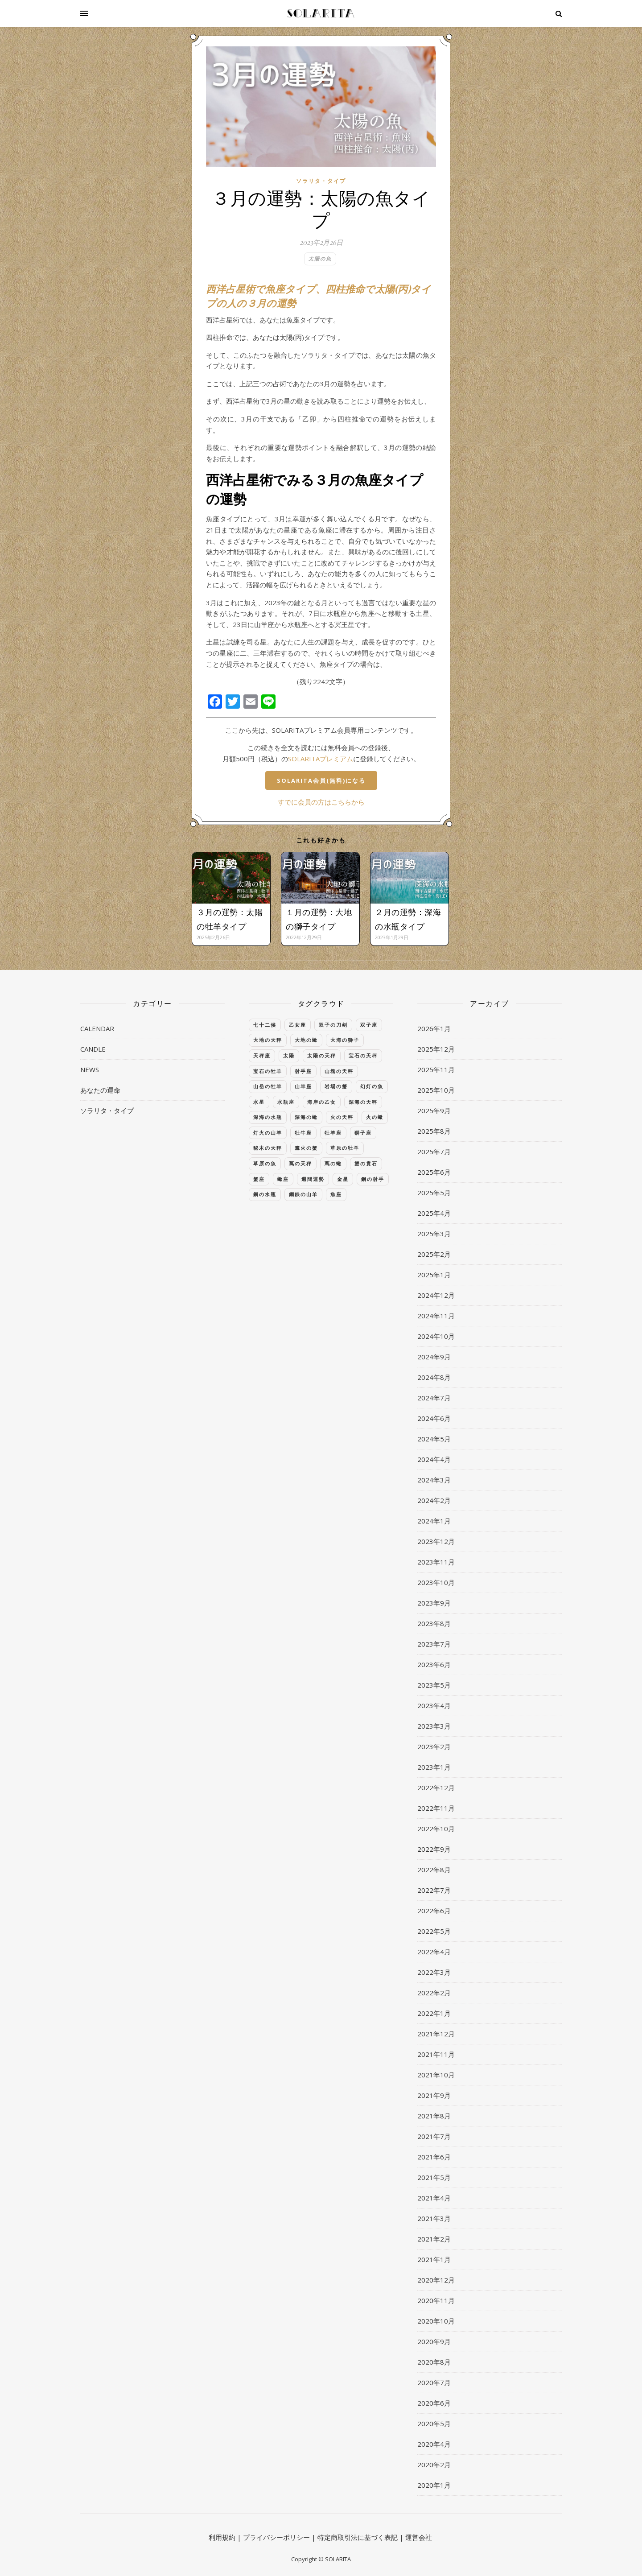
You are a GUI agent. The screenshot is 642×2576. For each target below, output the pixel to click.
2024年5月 (434, 1438)
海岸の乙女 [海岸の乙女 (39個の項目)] (321, 1101)
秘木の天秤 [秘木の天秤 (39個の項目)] (267, 1147)
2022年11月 (436, 1808)
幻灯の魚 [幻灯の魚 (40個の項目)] (371, 1086)
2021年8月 (434, 2115)
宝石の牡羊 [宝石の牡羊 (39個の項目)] (267, 1071)
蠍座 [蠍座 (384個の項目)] (283, 1179)
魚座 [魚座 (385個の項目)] (336, 1194)
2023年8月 (434, 1623)
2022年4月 (434, 1951)
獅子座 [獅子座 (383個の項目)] (363, 1132)
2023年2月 (434, 1746)
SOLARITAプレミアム (320, 758)
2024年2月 (434, 1500)
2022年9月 (434, 1849)
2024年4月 (434, 1459)
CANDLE (93, 1048)
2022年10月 (436, 1828)
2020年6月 (434, 2402)
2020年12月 (436, 2279)
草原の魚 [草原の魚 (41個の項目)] (264, 1163)
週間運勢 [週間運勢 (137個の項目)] (313, 1179)
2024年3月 (434, 1479)
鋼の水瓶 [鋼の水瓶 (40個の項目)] (264, 1194)
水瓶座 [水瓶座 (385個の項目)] (286, 1101)
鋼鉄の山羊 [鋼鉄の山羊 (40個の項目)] (303, 1194)
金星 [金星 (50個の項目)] (343, 1179)
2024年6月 (434, 1418)
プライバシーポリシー (276, 2537)
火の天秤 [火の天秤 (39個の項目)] (342, 1117)
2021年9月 (434, 2095)
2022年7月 (434, 1890)
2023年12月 (436, 1541)
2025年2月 (434, 1254)
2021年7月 (434, 2136)
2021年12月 (436, 2033)
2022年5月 (434, 1931)
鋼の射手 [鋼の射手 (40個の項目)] (372, 1179)
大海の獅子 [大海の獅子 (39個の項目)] (344, 1039)
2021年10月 (436, 2074)
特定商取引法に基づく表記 (357, 2537)
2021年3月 (434, 2218)
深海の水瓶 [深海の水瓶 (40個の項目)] (267, 1117)
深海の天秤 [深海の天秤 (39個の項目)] (363, 1101)
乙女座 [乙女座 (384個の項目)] (297, 1024)
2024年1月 (434, 1520)
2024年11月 (436, 1315)
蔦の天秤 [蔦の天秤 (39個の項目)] (300, 1163)
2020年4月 (434, 2444)
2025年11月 (436, 1069)
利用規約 (222, 2537)
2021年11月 (436, 2054)
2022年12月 (436, 1787)
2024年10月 (436, 1336)
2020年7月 (434, 2382)
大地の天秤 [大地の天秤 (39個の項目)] (267, 1039)
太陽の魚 (320, 258)
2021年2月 (434, 2238)
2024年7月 (434, 1397)
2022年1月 (434, 2013)
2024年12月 (436, 1295)
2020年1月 (434, 2485)
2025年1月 (434, 1274)
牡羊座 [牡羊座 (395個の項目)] (333, 1132)
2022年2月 (434, 1992)
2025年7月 (434, 1151)
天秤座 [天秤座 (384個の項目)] (262, 1055)
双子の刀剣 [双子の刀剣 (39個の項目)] (333, 1024)
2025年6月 (434, 1172)
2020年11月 (436, 2300)
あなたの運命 (100, 1090)
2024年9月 (434, 1356)
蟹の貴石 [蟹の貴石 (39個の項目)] (366, 1163)
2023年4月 (434, 1705)
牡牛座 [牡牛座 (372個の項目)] (303, 1132)
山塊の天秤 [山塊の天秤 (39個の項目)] (339, 1071)
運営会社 (418, 2537)
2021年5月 (434, 2177)
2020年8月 (434, 2361)
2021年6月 (434, 2156)
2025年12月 (436, 1048)
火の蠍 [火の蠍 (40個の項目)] (374, 1117)
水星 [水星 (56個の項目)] (259, 1101)
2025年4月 (434, 1213)
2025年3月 (434, 1233)
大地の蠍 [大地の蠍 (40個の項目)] (306, 1039)
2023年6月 (434, 1664)
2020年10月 (436, 2320)
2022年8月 (434, 1869)
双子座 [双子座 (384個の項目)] (369, 1024)
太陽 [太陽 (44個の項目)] (289, 1055)
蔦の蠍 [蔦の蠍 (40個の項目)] (333, 1163)
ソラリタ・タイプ (321, 181)
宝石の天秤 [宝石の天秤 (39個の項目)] (363, 1055)
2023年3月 (434, 1725)
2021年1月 (434, 2259)
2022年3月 (434, 1972)
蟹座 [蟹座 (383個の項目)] (259, 1179)
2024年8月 (434, 1377)
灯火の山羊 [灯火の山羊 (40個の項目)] (267, 1132)
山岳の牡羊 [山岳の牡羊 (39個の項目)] (267, 1086)
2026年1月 (434, 1028)
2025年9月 (434, 1110)
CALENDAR (97, 1028)
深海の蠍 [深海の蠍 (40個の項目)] (306, 1117)
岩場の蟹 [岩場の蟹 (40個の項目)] (336, 1086)
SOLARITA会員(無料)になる (321, 780)
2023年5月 (434, 1684)
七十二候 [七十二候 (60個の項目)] (264, 1024)
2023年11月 (436, 1561)
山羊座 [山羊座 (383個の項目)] (303, 1086)
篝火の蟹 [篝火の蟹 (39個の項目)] (306, 1147)
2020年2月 (434, 2464)
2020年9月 (434, 2341)
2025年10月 (436, 1090)
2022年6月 (434, 1910)
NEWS (89, 1069)
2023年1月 (434, 1767)
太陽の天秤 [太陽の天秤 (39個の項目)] (321, 1055)
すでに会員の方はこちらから (321, 801)
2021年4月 (434, 2197)
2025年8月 (434, 1131)
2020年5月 (434, 2423)
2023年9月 (434, 1602)
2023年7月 (434, 1643)
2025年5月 (434, 1192)
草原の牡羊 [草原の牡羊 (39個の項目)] (344, 1147)
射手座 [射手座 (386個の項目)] (303, 1071)
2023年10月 (436, 1582)
